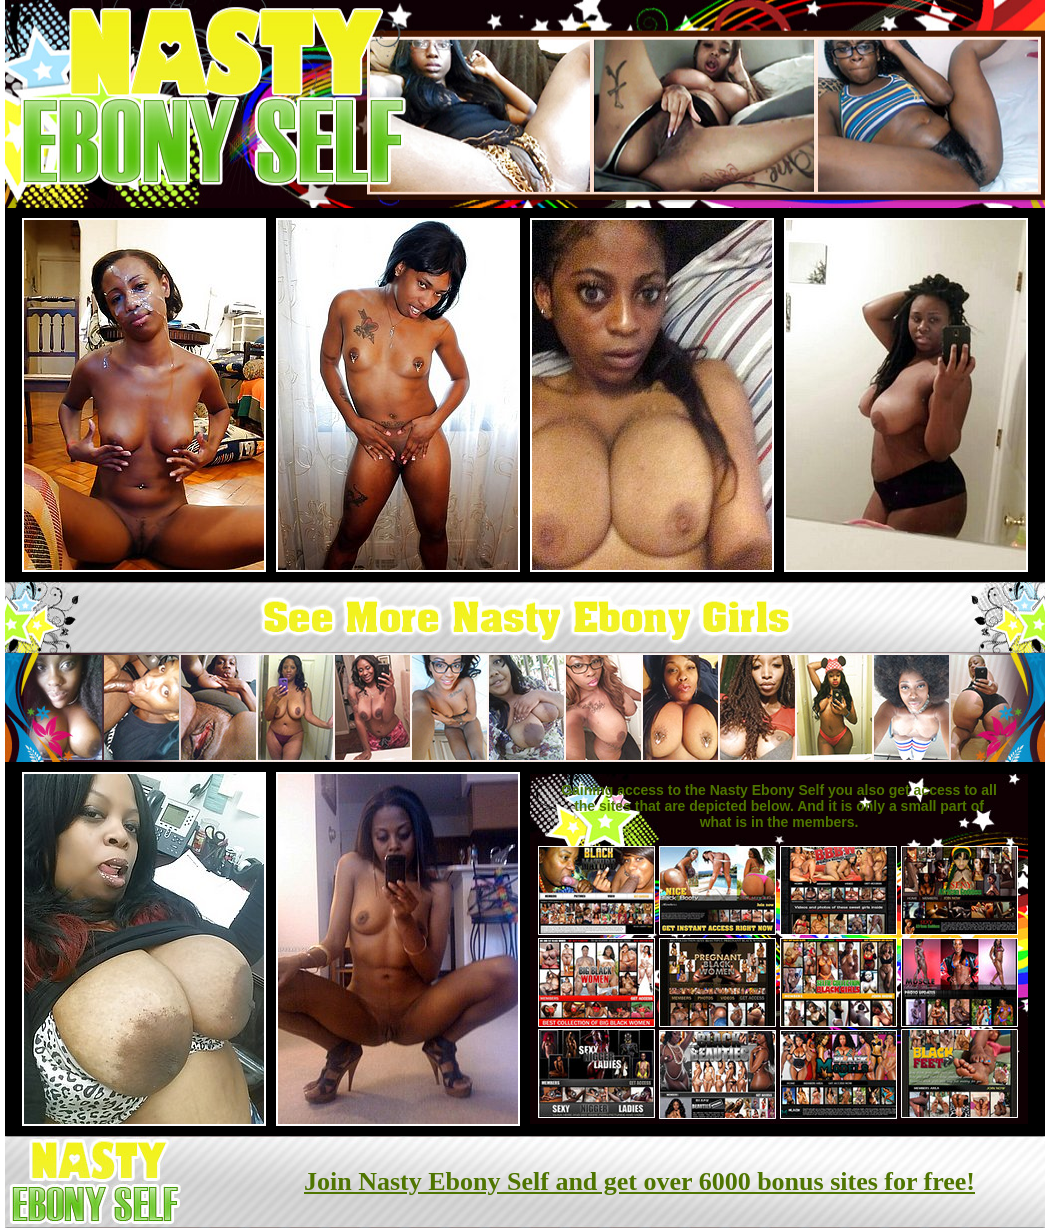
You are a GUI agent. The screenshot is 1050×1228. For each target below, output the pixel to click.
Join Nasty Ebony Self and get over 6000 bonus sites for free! (639, 1181)
